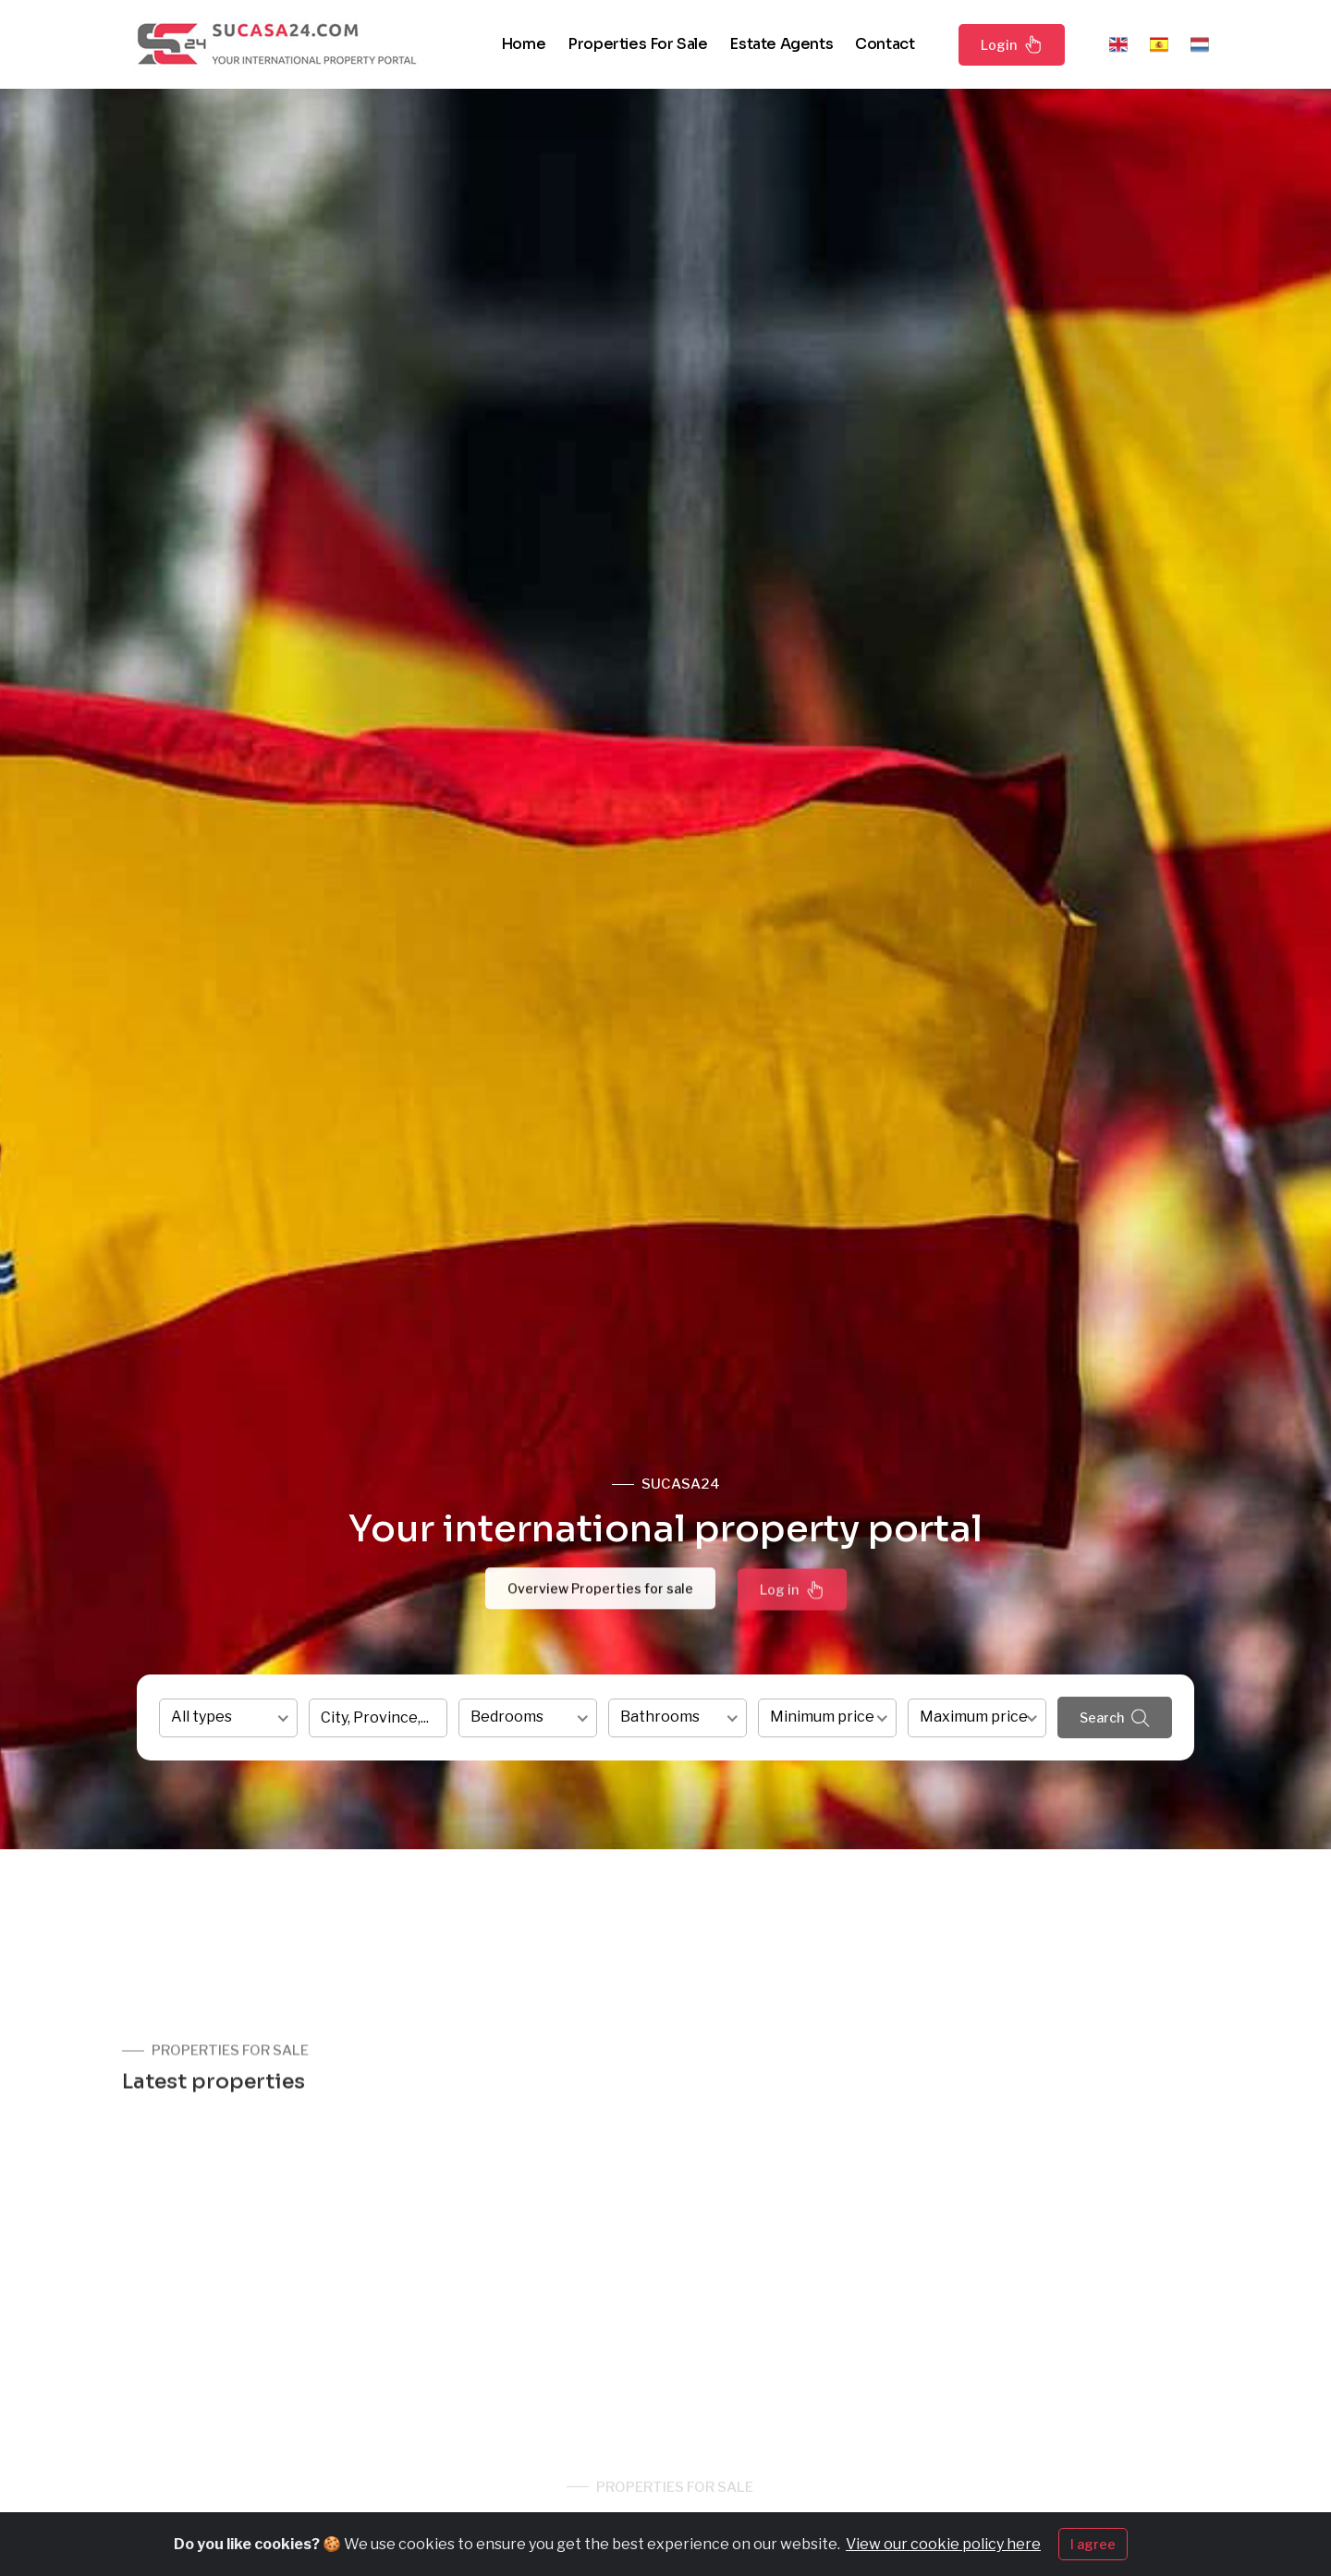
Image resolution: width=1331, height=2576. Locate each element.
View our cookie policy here (943, 2544)
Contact (884, 44)
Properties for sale (637, 44)
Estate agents (781, 44)
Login (1012, 44)
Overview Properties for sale (600, 1593)
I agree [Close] (1093, 2544)
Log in (792, 1597)
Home (523, 44)
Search (1115, 1718)
